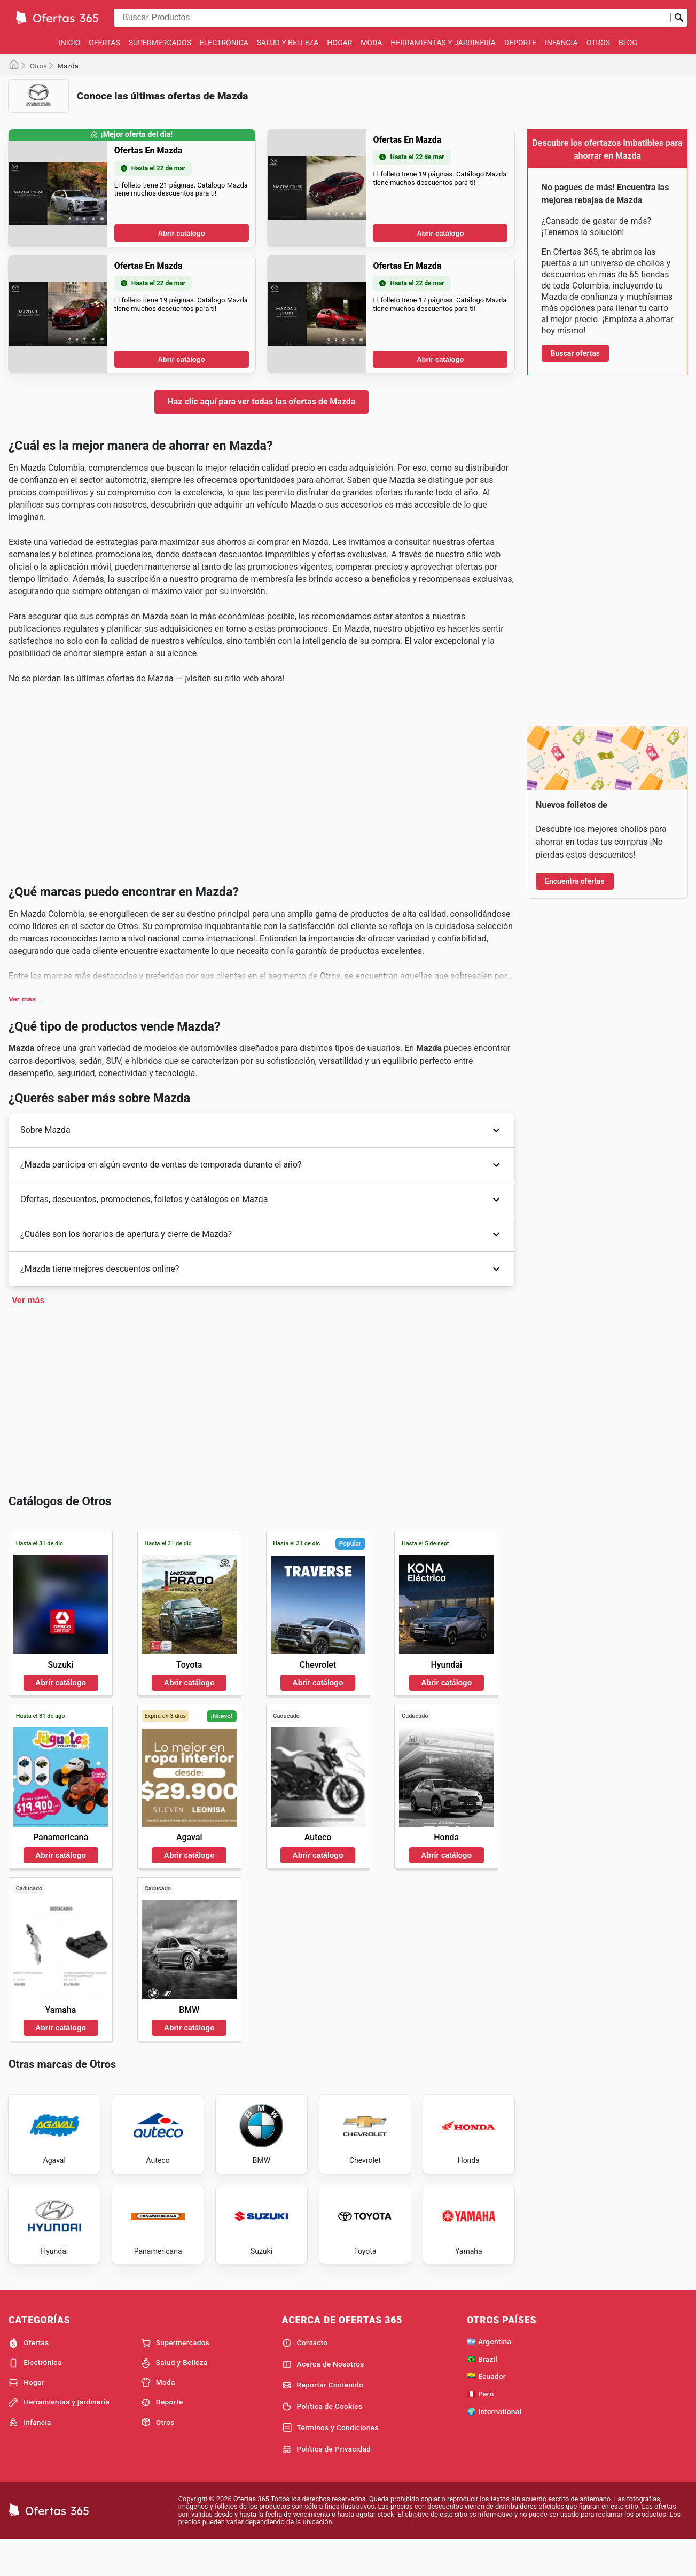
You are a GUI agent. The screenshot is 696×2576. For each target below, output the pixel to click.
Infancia (561, 42)
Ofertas (104, 42)
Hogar (339, 42)
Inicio (69, 42)
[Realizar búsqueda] (678, 17)
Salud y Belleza (288, 42)
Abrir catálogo (181, 396)
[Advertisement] (261, 195)
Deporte (520, 42)
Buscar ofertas (575, 353)
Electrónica (224, 42)
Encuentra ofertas (575, 881)
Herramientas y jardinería (443, 42)
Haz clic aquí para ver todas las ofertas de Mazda (262, 564)
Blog (628, 42)
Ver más (22, 1325)
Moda (371, 42)
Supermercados (160, 42)
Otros (598, 42)
